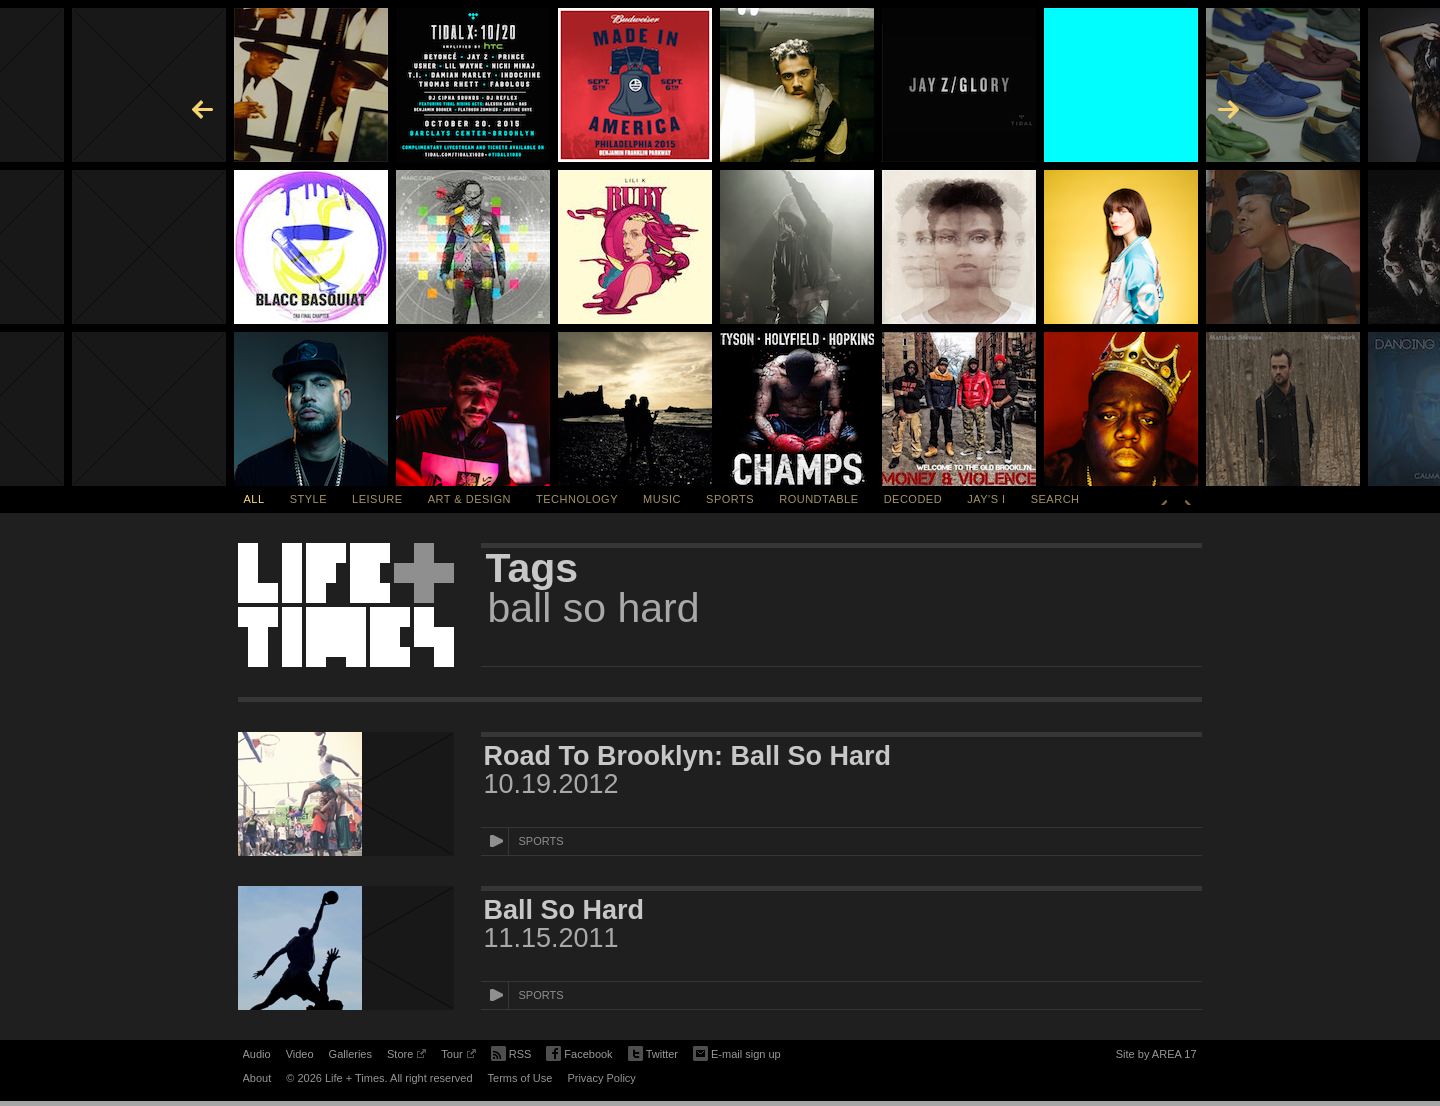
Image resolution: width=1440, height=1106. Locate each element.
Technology (577, 499)
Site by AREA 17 (1156, 1057)
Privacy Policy (601, 1078)
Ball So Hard (564, 910)
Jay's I (986, 499)
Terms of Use (520, 1078)
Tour (458, 1057)
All (254, 499)
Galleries (350, 1054)
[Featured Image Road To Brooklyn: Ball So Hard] (346, 794)
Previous (1164, 499)
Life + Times (346, 605)
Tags (532, 568)
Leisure (377, 499)
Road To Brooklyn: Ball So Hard (688, 756)
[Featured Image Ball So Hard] (346, 948)
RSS (511, 1052)
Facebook (579, 1054)
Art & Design (469, 499)
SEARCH (1055, 499)
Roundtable (818, 499)
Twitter (653, 1054)
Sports (730, 499)
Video (300, 1054)
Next (1188, 499)
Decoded (913, 499)
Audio (257, 1054)
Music (662, 499)
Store (406, 1057)
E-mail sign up (737, 1052)
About (257, 1078)
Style (308, 499)
